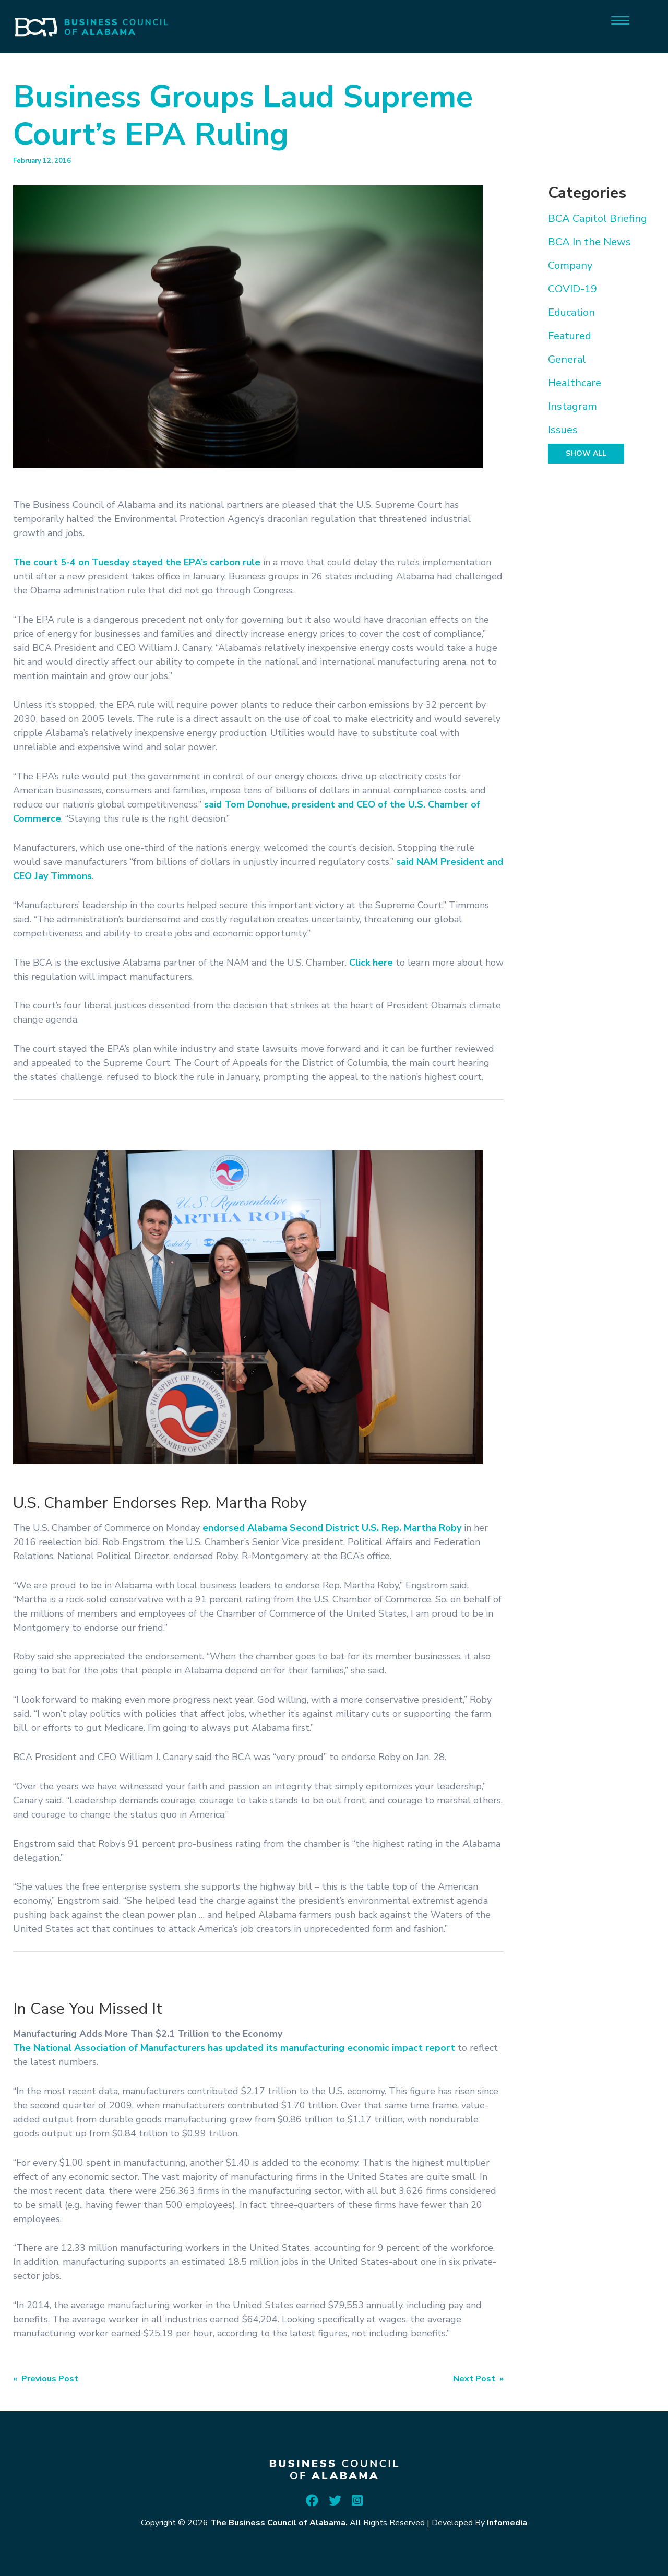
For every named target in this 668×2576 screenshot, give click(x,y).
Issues (563, 430)
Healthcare (574, 383)
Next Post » (478, 2378)
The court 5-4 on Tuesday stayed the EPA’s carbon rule (136, 562)
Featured (569, 336)
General (567, 359)
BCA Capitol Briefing (597, 218)
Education (571, 312)
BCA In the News (589, 242)
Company (570, 265)
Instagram (572, 406)
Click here (371, 962)
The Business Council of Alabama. (279, 2522)
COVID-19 (572, 289)
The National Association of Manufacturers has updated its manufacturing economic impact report (234, 2047)
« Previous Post (45, 2378)
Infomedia (507, 2522)
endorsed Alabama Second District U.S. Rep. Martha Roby (331, 1528)
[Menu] (620, 19)
